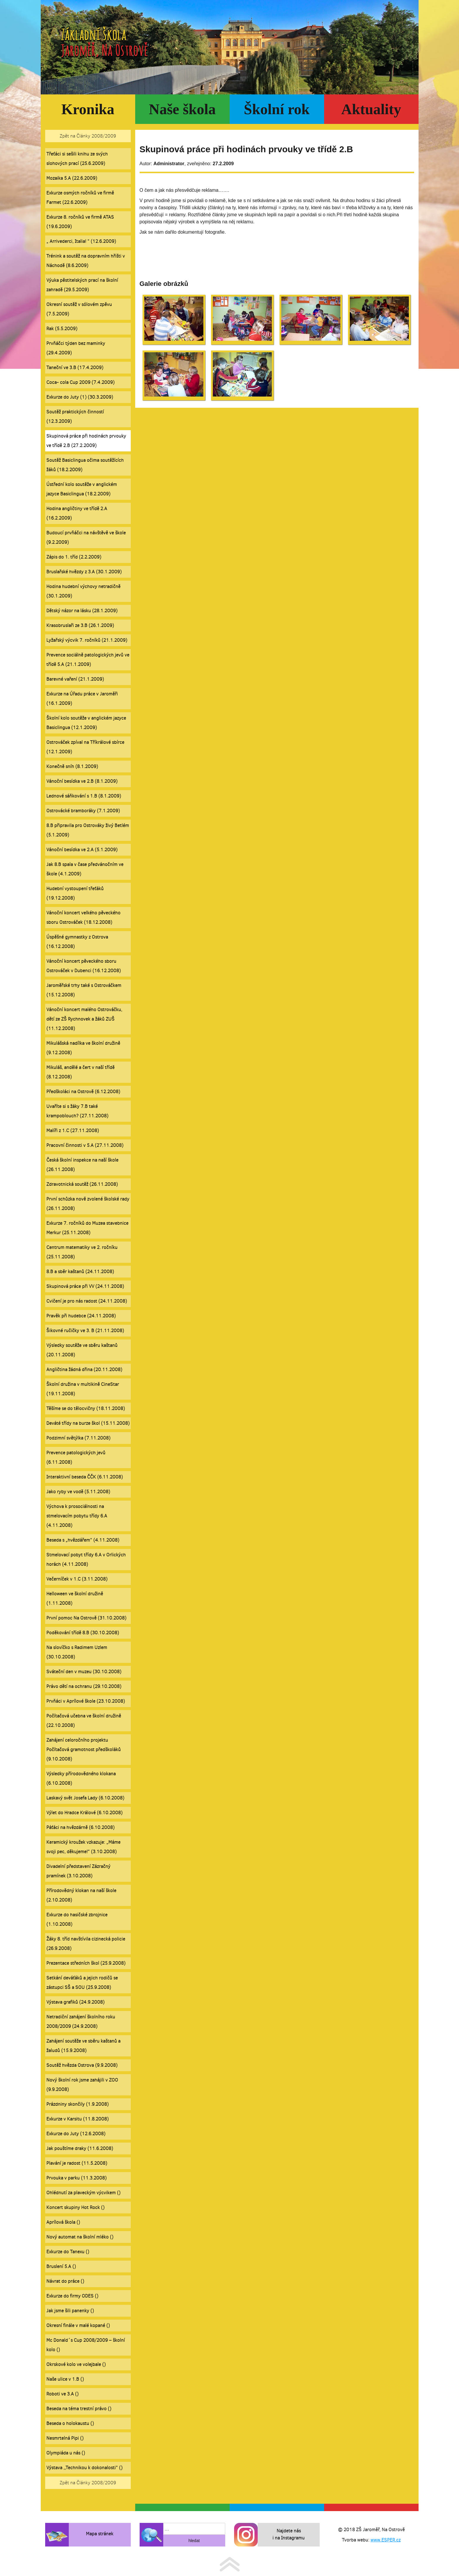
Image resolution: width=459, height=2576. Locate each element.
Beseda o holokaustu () (70, 2423)
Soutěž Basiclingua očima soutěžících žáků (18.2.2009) (85, 465)
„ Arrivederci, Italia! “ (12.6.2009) (81, 241)
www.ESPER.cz (385, 2540)
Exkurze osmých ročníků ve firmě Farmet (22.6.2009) (80, 197)
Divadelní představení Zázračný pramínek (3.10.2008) (78, 1871)
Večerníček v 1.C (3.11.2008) (76, 1579)
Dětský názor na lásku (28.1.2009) (81, 610)
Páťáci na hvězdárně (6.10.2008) (80, 1827)
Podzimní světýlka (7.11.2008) (78, 1438)
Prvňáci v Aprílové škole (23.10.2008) (85, 1701)
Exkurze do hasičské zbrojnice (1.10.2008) (76, 1919)
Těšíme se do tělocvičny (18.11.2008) (85, 1408)
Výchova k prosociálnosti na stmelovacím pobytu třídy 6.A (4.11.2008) (76, 1515)
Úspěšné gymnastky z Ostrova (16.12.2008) (77, 941)
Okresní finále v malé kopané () (78, 2325)
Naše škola (182, 109)
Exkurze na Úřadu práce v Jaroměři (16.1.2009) (82, 698)
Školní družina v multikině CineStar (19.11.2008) (82, 1389)
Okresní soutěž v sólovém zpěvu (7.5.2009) (79, 309)
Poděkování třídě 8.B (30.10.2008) (82, 1633)
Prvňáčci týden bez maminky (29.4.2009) (75, 348)
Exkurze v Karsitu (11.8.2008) (77, 2119)
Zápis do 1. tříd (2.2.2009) (73, 557)
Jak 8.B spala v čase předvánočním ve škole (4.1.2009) (84, 869)
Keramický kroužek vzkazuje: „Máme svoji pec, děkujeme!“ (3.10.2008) (83, 1847)
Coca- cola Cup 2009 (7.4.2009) (80, 382)
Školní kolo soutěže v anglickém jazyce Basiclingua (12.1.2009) (86, 723)
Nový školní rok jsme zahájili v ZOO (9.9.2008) (82, 2084)
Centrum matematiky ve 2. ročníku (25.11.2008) (81, 1252)
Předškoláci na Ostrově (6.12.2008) (83, 1091)
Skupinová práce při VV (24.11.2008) (85, 1286)
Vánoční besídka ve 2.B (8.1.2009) (81, 781)
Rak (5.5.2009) (61, 328)
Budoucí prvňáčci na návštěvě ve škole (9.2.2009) (86, 537)
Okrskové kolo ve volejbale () (76, 2364)
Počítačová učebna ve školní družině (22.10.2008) (83, 1720)
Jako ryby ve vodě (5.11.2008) (78, 1491)
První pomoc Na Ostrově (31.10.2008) (86, 1618)
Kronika (88, 109)
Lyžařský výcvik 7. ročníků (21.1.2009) (86, 640)
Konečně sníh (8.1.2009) (72, 766)
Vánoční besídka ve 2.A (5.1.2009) (81, 849)
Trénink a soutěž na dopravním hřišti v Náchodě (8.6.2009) (85, 260)
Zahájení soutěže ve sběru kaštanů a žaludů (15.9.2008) (83, 2045)
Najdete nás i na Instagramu (288, 2534)
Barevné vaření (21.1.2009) (75, 679)
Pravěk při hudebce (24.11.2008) (81, 1316)
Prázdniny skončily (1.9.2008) (77, 2104)
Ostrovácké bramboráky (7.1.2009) (83, 811)
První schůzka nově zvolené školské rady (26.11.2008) (87, 1203)
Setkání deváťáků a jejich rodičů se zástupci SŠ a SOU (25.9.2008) (82, 1982)
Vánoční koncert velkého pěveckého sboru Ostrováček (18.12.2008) (83, 917)
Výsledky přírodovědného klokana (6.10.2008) (81, 1778)
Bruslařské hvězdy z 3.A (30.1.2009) (84, 572)
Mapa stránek (99, 2534)
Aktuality (371, 109)
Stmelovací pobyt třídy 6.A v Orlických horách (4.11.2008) (86, 1559)
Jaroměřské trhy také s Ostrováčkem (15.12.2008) (83, 990)
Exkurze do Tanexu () (67, 2252)
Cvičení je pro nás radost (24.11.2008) (86, 1301)
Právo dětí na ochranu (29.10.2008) (83, 1686)
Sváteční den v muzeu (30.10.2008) (83, 1671)
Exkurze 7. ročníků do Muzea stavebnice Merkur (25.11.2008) (87, 1228)
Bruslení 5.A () (61, 2266)
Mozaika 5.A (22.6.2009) (71, 178)
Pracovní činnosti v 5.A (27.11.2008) (84, 1145)
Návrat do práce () (65, 2281)
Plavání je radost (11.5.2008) (76, 2163)
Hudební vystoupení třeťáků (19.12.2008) (75, 893)
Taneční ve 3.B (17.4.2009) (74, 367)
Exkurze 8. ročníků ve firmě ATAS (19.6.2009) (80, 222)
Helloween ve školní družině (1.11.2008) (74, 1598)
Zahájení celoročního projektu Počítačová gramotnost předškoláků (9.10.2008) (83, 1749)
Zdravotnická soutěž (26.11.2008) (82, 1184)
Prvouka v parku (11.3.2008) (76, 2178)
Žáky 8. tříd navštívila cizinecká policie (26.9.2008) (85, 1943)
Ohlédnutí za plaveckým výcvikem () (83, 2192)
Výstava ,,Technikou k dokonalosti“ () (84, 2467)
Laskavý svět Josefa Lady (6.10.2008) (85, 1798)
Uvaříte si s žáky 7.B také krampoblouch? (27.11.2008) (77, 1111)
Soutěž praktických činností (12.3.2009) (75, 416)
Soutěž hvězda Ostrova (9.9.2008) (81, 2065)
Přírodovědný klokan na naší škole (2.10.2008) (81, 1895)
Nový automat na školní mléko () (79, 2237)
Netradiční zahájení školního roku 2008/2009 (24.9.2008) (80, 2021)
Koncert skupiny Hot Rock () (75, 2207)
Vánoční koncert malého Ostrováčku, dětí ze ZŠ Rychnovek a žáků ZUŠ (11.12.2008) (84, 1018)
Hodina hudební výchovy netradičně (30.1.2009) (83, 591)
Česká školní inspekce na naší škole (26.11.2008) (82, 1164)
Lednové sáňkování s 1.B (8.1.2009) (83, 796)
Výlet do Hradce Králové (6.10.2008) (84, 1812)
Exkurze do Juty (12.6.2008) (75, 2133)
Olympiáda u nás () (65, 2453)
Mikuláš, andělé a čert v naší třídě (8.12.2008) (80, 1072)
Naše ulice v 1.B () (65, 2379)
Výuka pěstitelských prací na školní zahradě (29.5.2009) (82, 285)
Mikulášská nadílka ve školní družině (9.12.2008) (83, 1048)
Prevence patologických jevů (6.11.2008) (75, 1457)
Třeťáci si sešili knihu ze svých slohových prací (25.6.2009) (77, 158)
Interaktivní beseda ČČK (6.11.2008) (84, 1477)
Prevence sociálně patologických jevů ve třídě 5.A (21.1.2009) (87, 659)
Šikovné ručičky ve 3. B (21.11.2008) (85, 1330)
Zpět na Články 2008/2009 (88, 136)
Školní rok (277, 109)
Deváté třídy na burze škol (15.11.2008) (88, 1423)
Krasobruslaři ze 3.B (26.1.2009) (80, 625)
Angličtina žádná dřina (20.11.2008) (84, 1369)
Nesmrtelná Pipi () (65, 2438)
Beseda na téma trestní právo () (78, 2408)
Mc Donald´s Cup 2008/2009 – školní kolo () (85, 2345)
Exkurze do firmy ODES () (72, 2296)
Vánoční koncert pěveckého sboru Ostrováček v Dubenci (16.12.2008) (83, 966)
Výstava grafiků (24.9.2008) (75, 2002)
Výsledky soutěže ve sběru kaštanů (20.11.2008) (81, 1350)
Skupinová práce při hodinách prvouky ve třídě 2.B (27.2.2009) (86, 440)
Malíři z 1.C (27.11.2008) (72, 1130)
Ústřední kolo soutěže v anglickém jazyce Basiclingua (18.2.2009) (81, 489)
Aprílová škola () (63, 2222)
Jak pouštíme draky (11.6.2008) (79, 2148)
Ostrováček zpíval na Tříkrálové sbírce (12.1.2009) (85, 747)
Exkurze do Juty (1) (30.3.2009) (79, 397)
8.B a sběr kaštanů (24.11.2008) (80, 1271)
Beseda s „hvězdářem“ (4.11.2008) (82, 1540)
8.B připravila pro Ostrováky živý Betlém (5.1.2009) (87, 830)
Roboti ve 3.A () (62, 2394)
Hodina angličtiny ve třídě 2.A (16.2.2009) (76, 513)
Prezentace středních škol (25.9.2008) (85, 1963)
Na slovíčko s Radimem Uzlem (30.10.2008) (76, 1652)
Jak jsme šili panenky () (70, 2311)
